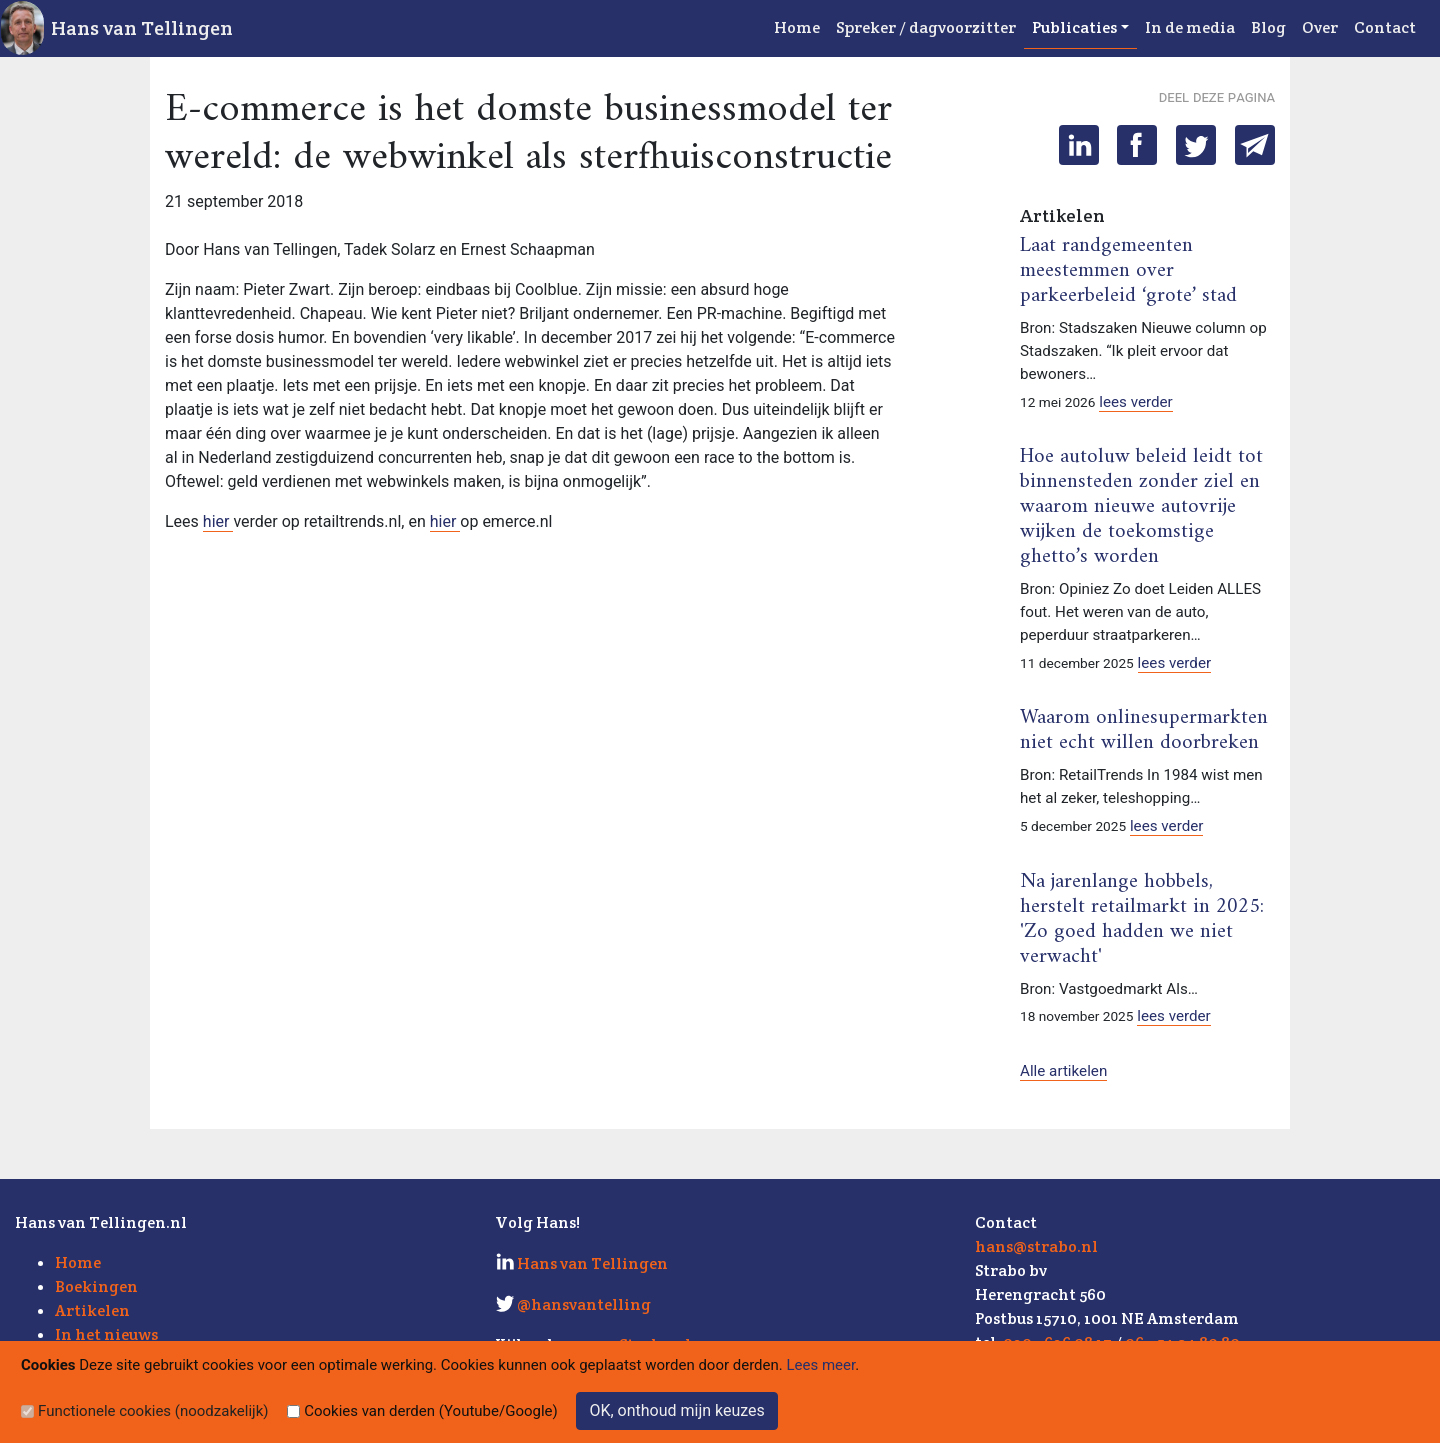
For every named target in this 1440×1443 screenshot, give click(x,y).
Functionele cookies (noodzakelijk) (153, 1411)
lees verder (1136, 402)
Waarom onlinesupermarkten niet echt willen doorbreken (1144, 730)
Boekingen (96, 1286)
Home (797, 27)
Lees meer (821, 1365)
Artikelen (92, 1310)
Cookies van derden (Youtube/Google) (431, 1411)
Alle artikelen (1063, 1071)
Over (1320, 27)
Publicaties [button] (1074, 27)
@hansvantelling (584, 1304)
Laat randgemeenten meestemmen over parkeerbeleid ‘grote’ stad (1128, 271)
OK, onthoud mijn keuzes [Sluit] (676, 1410)
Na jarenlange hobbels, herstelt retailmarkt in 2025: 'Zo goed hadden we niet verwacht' (1142, 919)
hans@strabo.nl (1036, 1246)
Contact (1385, 27)
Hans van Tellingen (142, 28)
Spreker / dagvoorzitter (926, 27)
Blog (1268, 27)
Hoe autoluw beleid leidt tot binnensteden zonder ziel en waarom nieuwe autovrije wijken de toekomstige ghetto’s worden (1141, 507)
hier (218, 521)
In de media (1190, 27)
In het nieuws (106, 1334)
